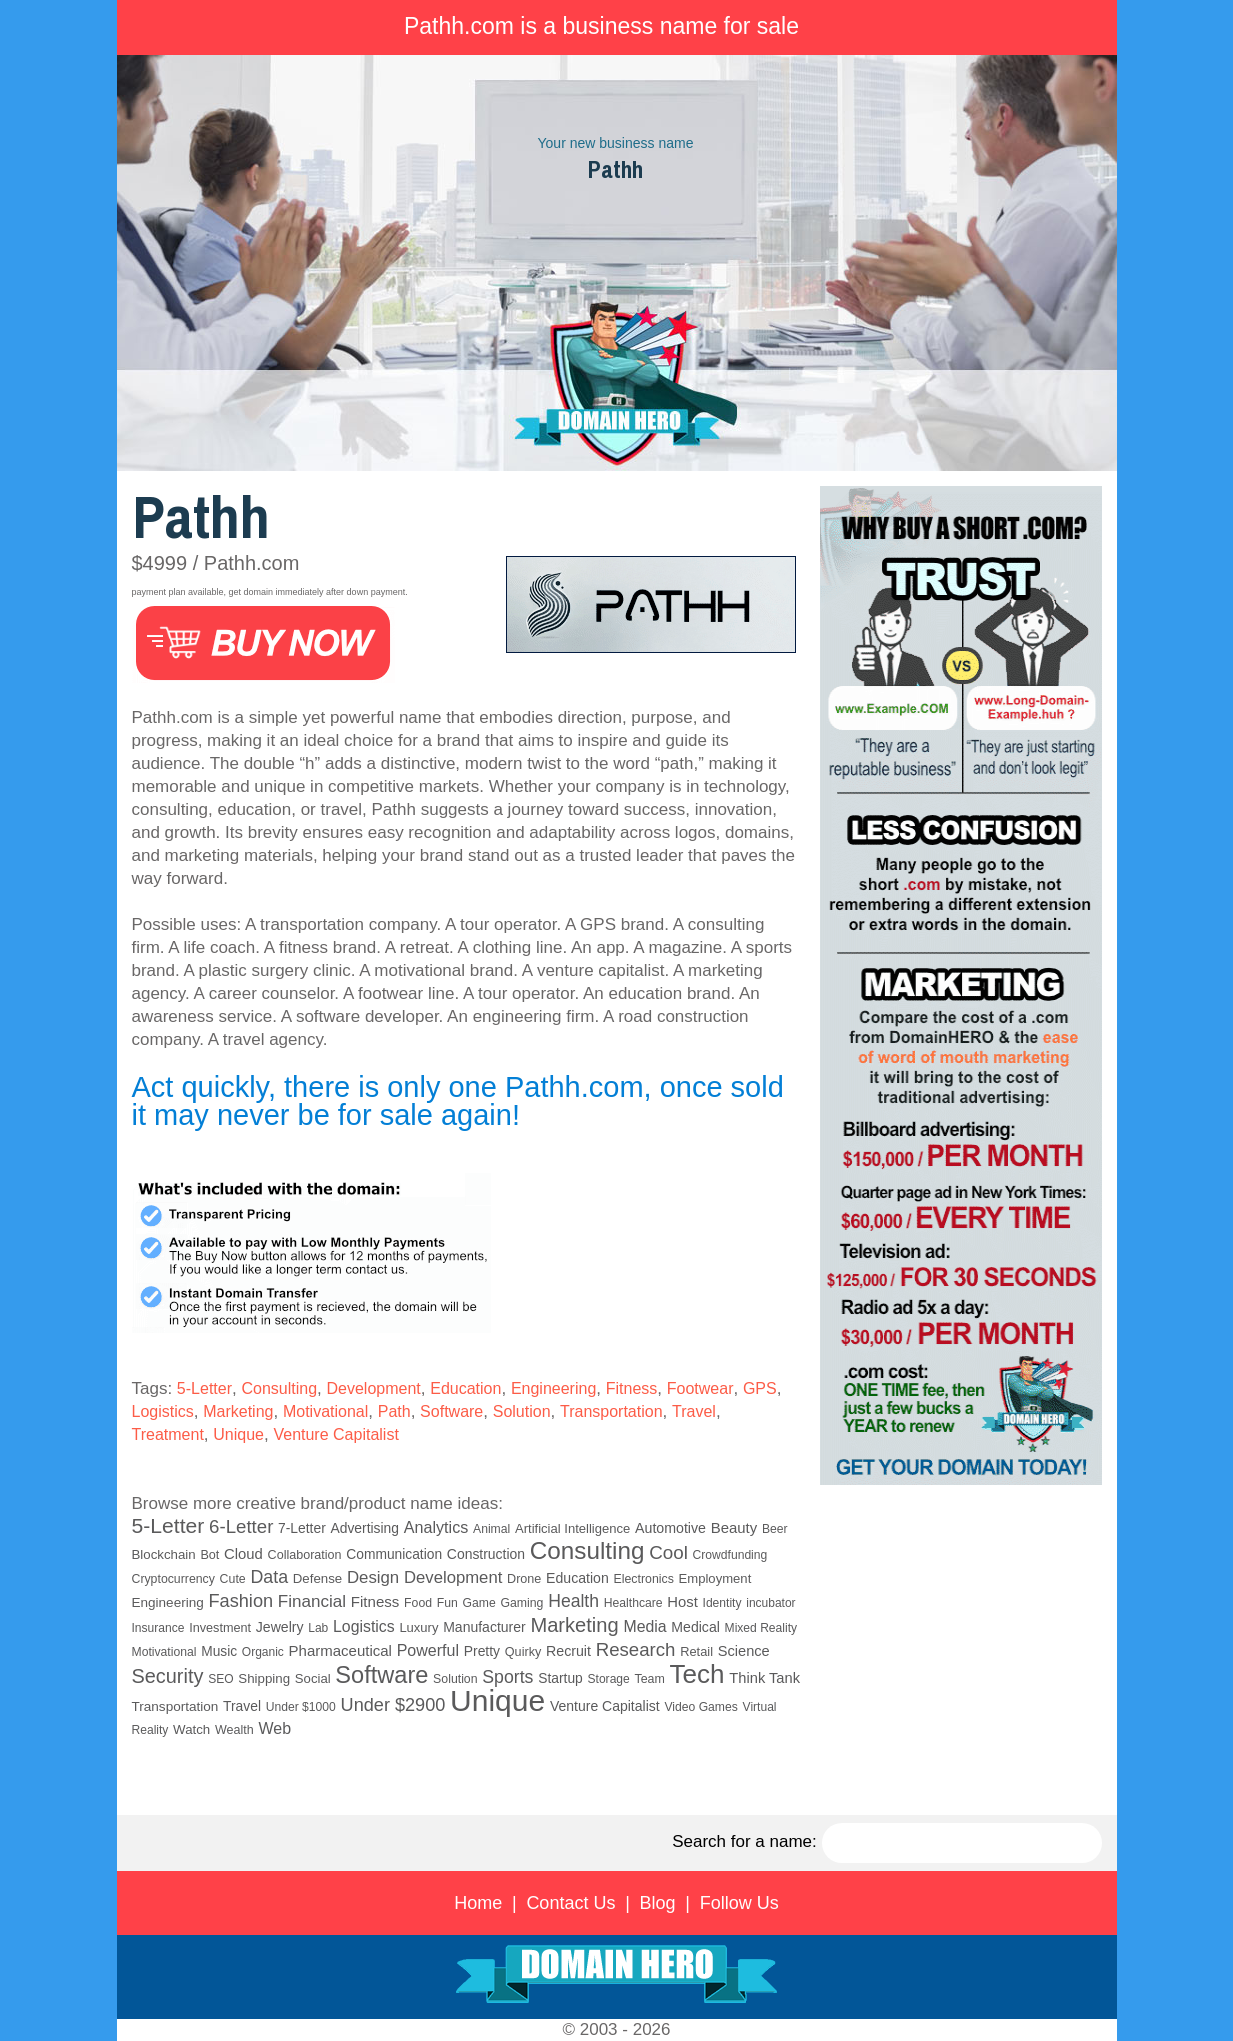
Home (478, 1903)
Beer (775, 1529)
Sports (507, 1677)
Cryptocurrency (173, 1579)
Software (451, 1411)
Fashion (240, 1601)
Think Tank (764, 1678)
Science (744, 1651)
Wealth (234, 1730)
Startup (560, 1678)
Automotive (670, 1528)
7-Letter (302, 1528)
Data (269, 1577)
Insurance (158, 1628)
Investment (220, 1628)
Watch (191, 1729)
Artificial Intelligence (572, 1528)
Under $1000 (301, 1707)
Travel (694, 1411)
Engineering (553, 1388)
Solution (522, 1411)
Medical (695, 1627)
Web (274, 1728)
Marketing (238, 1411)
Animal (491, 1529)
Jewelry (280, 1627)
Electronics (643, 1579)
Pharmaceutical (340, 1650)
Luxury (418, 1627)
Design (373, 1577)
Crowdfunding (730, 1555)
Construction (486, 1554)
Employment (715, 1578)
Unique (238, 1434)
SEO (220, 1679)
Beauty (734, 1528)
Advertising (364, 1528)
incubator (770, 1603)
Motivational (325, 1411)
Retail (696, 1651)
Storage (609, 1679)
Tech (697, 1674)
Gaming (521, 1603)
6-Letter (241, 1526)
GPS (760, 1388)
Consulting (279, 1388)
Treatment (168, 1434)
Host (682, 1602)
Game (479, 1603)
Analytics (436, 1527)
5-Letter (204, 1388)
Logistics (163, 1411)
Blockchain (164, 1554)
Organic (263, 1652)
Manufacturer (484, 1627)
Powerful (428, 1650)
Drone (524, 1579)
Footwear (700, 1388)
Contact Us (570, 1903)
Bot (209, 1555)
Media (644, 1626)
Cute (233, 1579)
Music (219, 1651)
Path (394, 1411)
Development (374, 1388)
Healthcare (633, 1603)
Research (636, 1649)
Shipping (264, 1678)
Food (418, 1603)
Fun (447, 1603)
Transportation (611, 1411)
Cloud (243, 1554)
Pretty (482, 1651)
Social (313, 1678)
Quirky (523, 1652)
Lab (318, 1628)
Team (649, 1679)
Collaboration (305, 1555)
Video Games (700, 1707)
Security (168, 1676)
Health (573, 1601)
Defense (317, 1578)
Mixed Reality (761, 1628)
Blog (658, 1903)
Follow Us (739, 1903)
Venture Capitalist (335, 1434)
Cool (668, 1552)
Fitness (632, 1388)
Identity (722, 1603)
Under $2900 (393, 1705)
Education (465, 1388)
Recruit (568, 1651)
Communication (394, 1554)
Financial (312, 1601)
